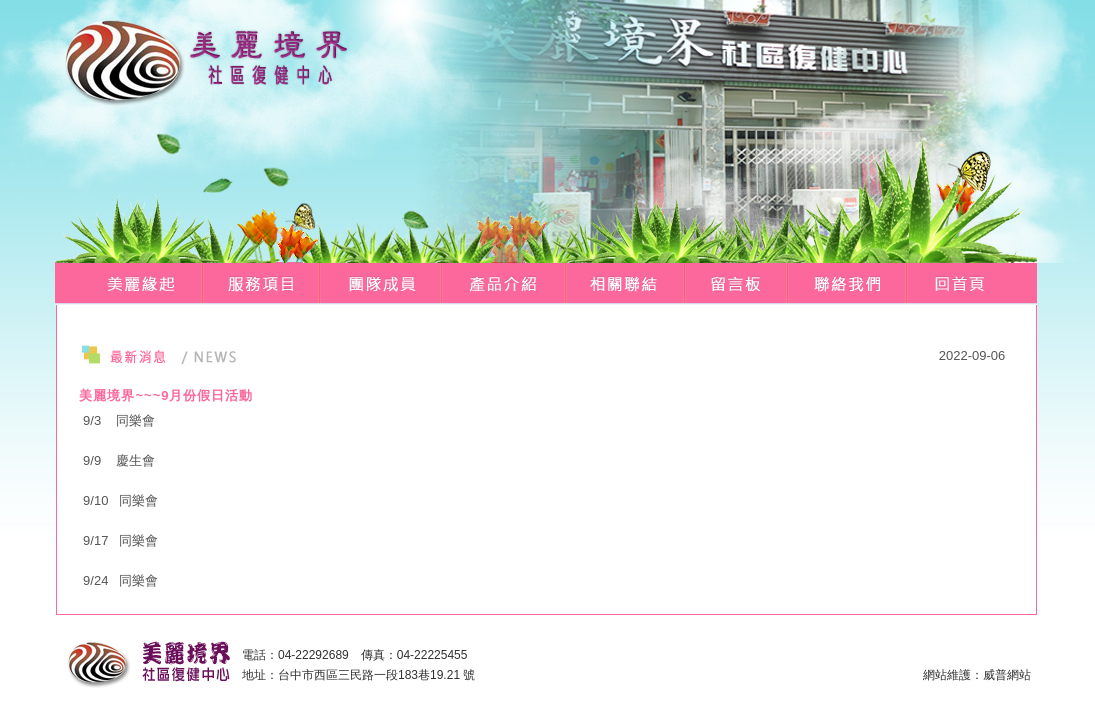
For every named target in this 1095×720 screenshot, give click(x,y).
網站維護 (947, 675)
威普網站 (1007, 675)
